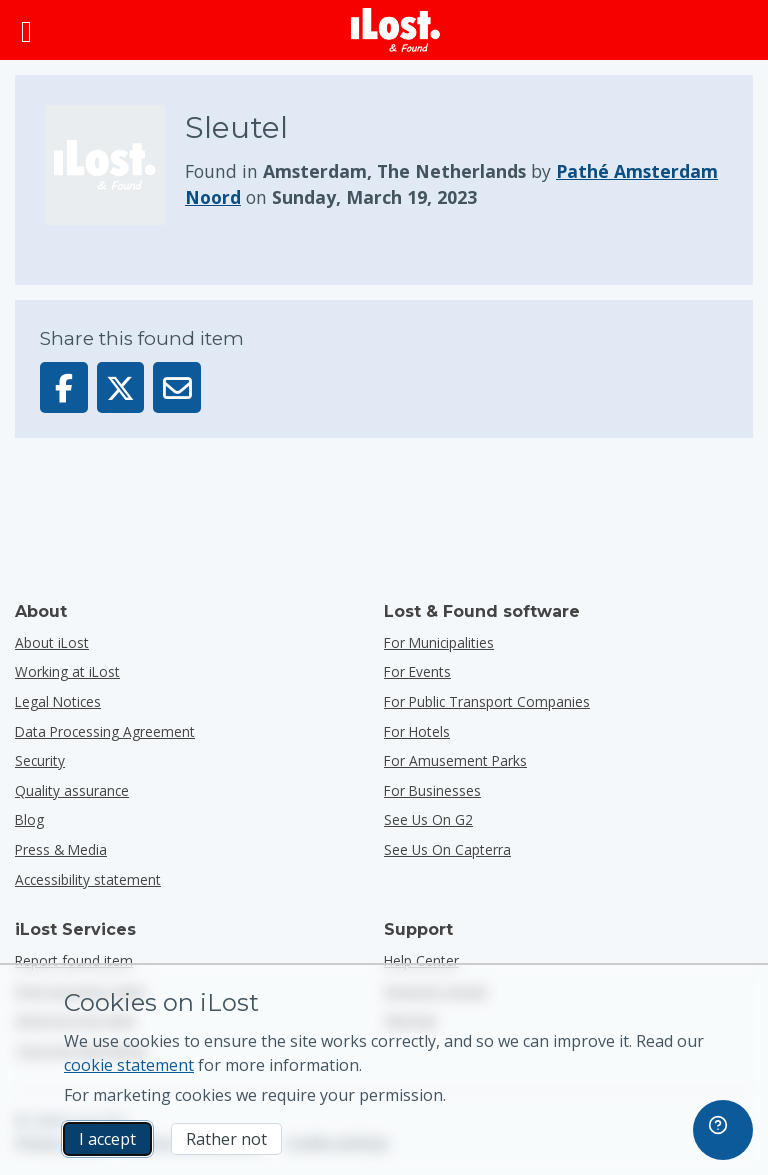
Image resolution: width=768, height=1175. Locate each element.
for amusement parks (455, 760)
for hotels (417, 731)
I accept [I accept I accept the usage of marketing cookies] (107, 1139)
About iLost (52, 642)
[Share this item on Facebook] (64, 387)
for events (417, 671)
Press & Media (61, 849)
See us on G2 (428, 819)
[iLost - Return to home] (396, 30)
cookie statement (129, 1065)
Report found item (74, 960)
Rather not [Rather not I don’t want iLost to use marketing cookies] (226, 1139)
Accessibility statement (88, 879)
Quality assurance (72, 790)
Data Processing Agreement (105, 731)
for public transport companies (487, 701)
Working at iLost (67, 671)
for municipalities (439, 642)
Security (40, 760)
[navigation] (723, 1130)
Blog (29, 819)
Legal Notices (58, 701)
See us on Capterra (447, 849)
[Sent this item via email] (177, 387)
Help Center (421, 960)
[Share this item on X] (121, 387)
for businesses (432, 790)
